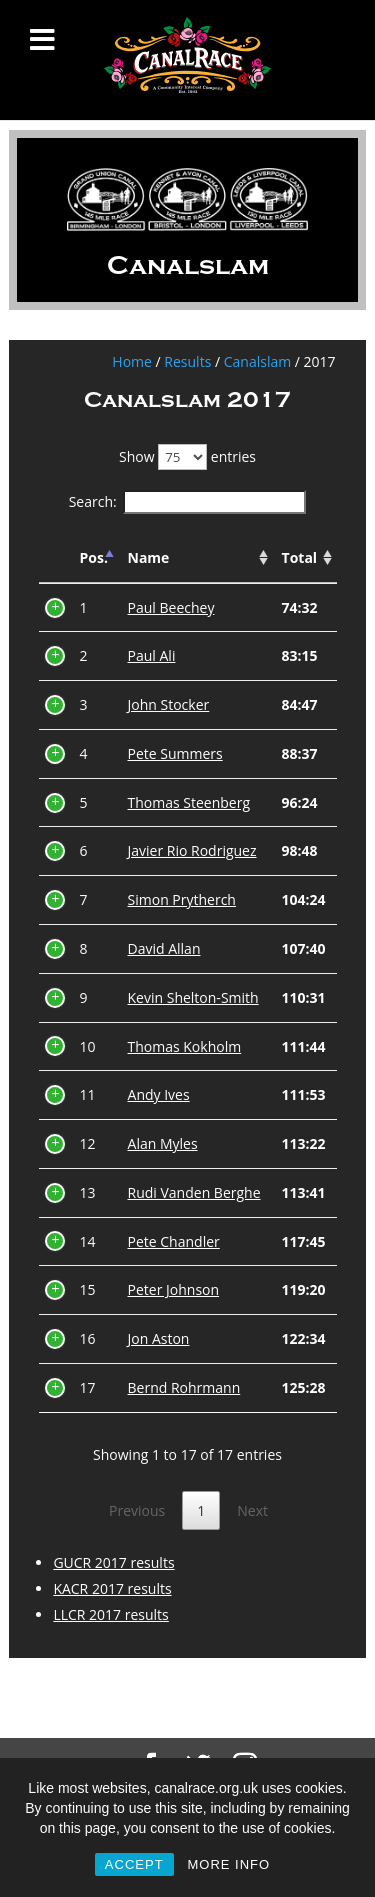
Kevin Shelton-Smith (193, 997)
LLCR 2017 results (110, 1614)
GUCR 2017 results (113, 1562)
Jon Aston (159, 1338)
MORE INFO (228, 1864)
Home (132, 361)
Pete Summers (175, 753)
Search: (188, 501)
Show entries (187, 456)
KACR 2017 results (112, 1588)
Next (252, 1510)
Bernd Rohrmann (184, 1387)
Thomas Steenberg (189, 802)
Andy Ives (159, 1094)
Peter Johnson (174, 1289)
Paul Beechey (171, 607)
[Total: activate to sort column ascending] (305, 558)
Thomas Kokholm (185, 1046)
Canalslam (257, 361)
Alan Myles (163, 1143)
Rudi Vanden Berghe (194, 1192)
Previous (137, 1510)
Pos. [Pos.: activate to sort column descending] (94, 557)
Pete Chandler (174, 1241)
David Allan (164, 948)
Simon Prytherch (182, 899)
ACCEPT (134, 1864)
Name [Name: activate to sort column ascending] (149, 557)
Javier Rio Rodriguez (192, 850)
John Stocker (169, 704)
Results (187, 361)
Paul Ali (152, 655)
